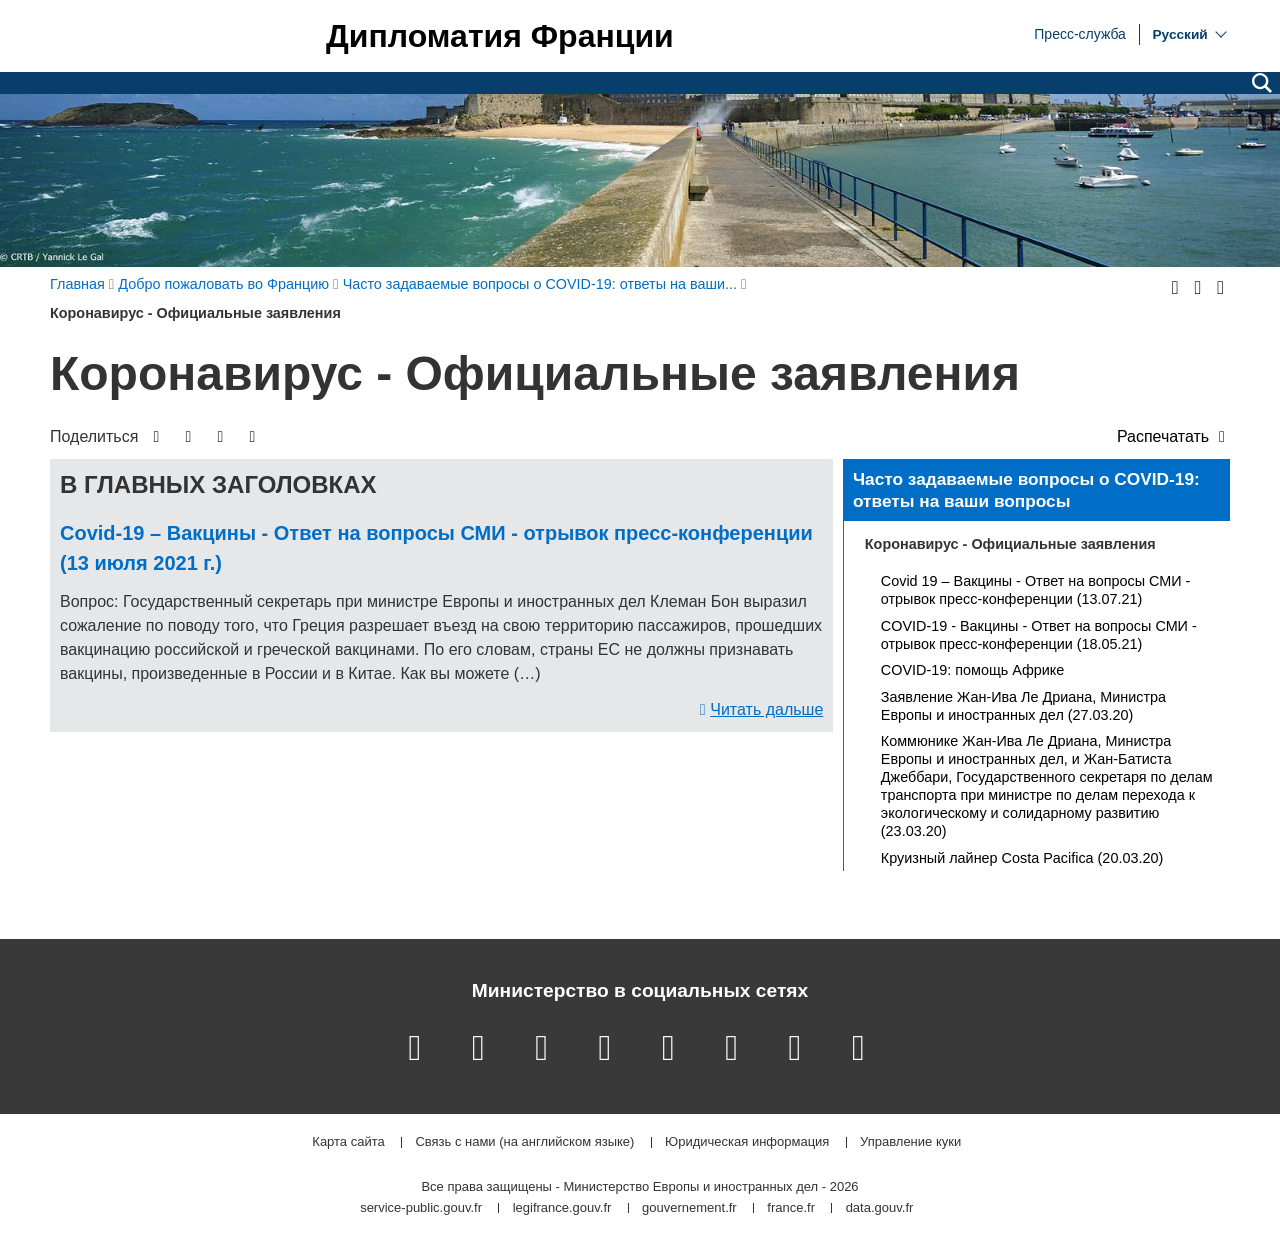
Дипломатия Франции (500, 36)
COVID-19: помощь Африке (973, 670)
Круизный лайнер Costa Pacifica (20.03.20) (1022, 858)
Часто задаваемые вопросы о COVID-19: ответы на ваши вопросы (1026, 490)
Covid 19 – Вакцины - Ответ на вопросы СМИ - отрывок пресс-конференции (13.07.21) (1036, 590)
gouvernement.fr (689, 1208)
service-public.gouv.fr (421, 1208)
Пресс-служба (1080, 33)
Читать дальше (766, 709)
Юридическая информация (747, 1142)
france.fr (791, 1208)
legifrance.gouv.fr (562, 1208)
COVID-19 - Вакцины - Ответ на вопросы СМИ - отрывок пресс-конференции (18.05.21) (1039, 635)
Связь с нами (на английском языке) (524, 1142)
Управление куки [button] (910, 1142)
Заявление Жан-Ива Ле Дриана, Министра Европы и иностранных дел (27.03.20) (1023, 706)
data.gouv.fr (880, 1208)
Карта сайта (348, 1142)
